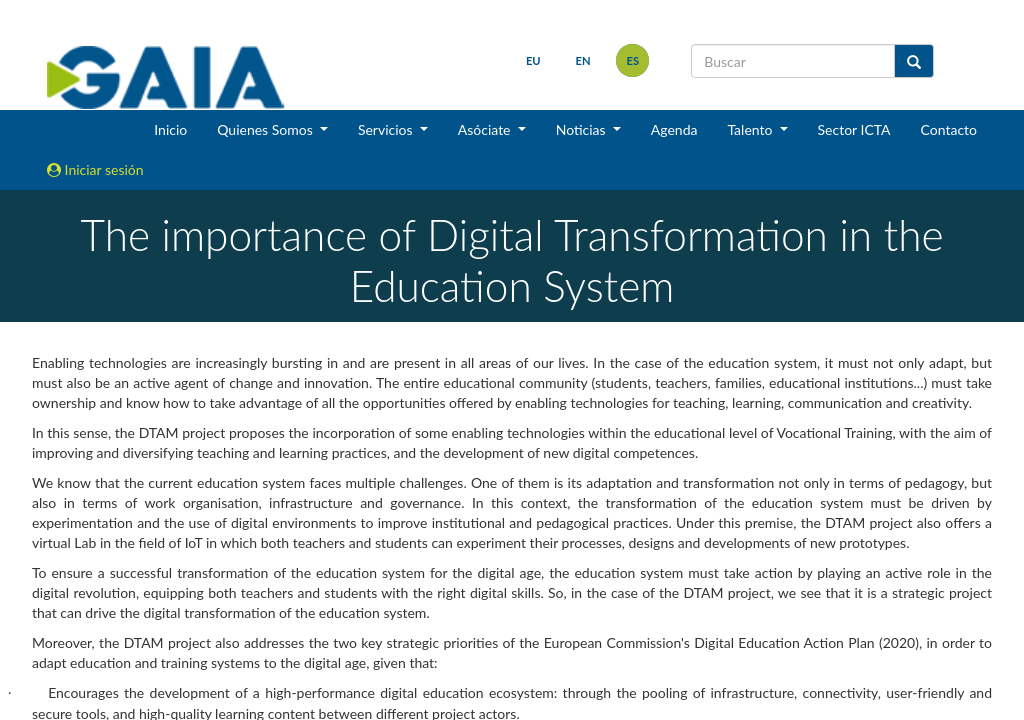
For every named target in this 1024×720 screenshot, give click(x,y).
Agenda (674, 129)
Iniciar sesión (95, 169)
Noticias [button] (583, 129)
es (632, 60)
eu (532, 60)
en (582, 60)
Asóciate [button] (486, 129)
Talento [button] (751, 129)
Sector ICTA (854, 129)
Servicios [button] (387, 129)
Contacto (949, 129)
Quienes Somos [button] (266, 129)
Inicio (170, 129)
